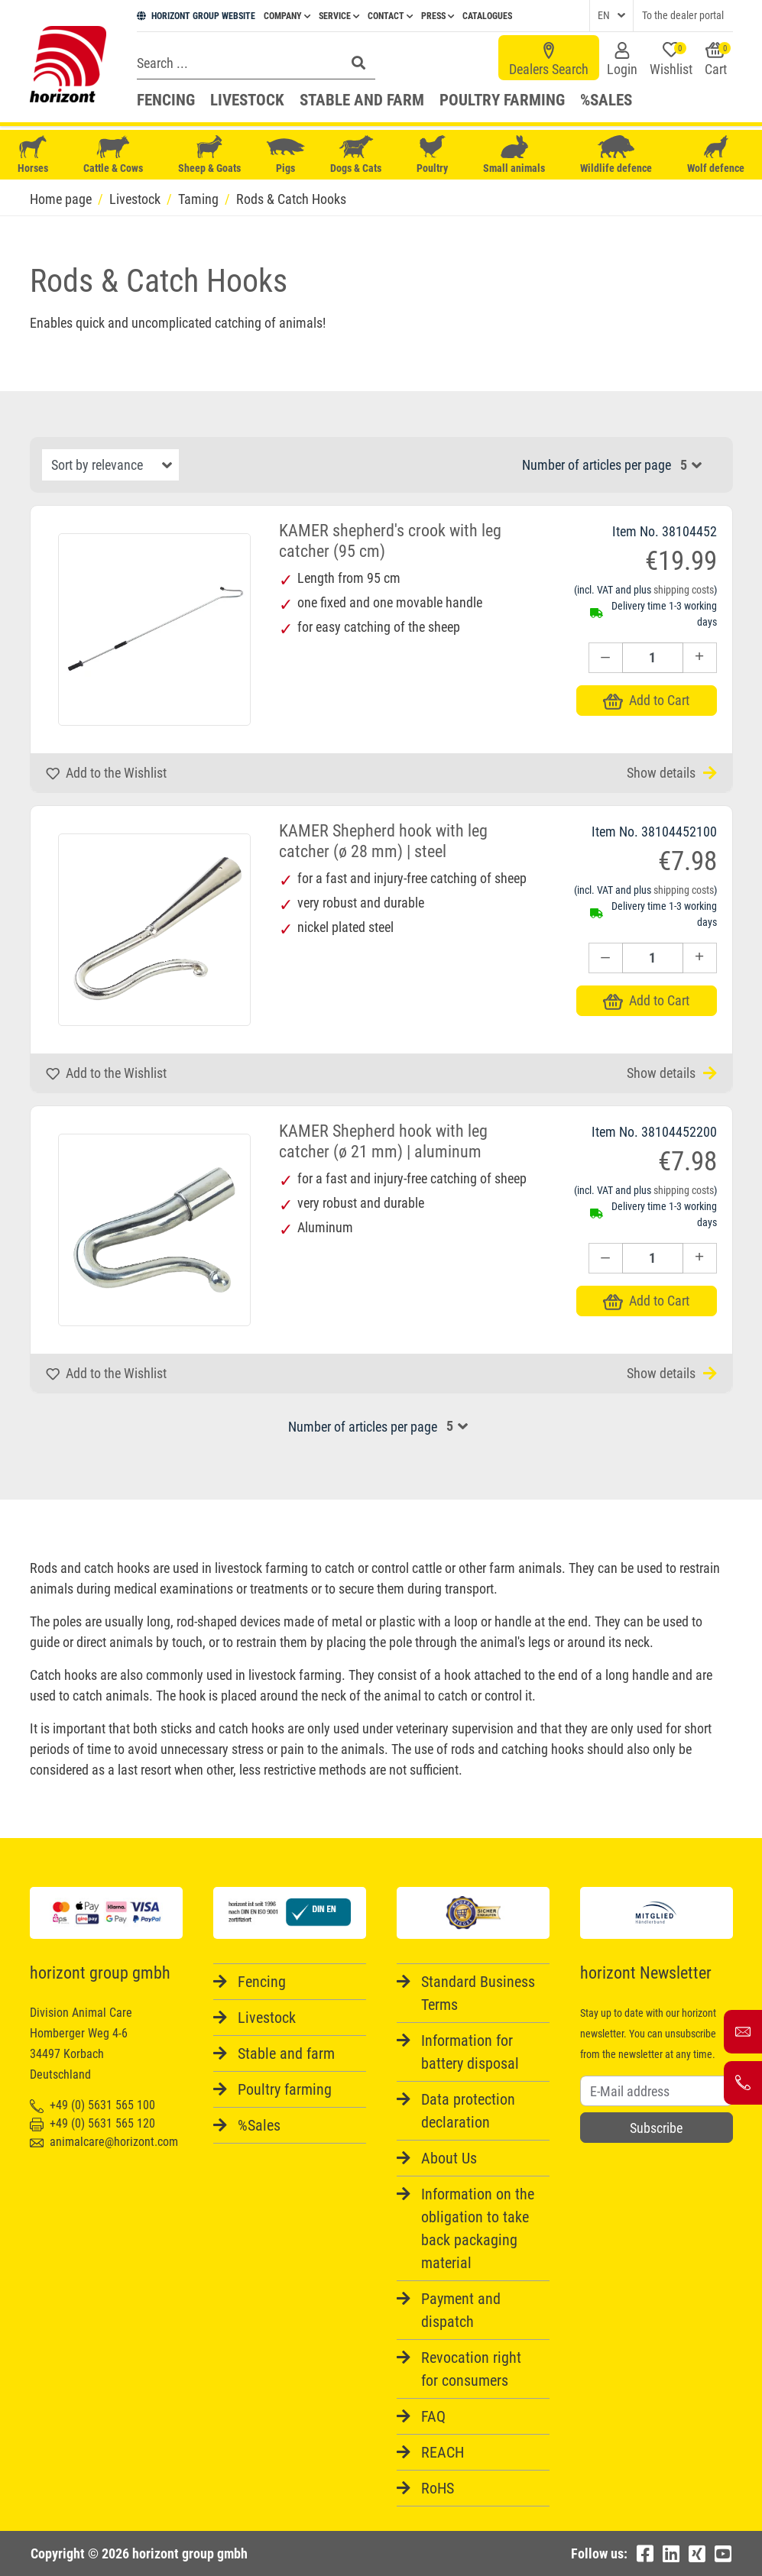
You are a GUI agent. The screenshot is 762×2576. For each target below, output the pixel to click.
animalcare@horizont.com (104, 2141)
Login (622, 59)
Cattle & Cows (113, 154)
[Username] (656, 2091)
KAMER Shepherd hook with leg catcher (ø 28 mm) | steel (383, 840)
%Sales (606, 100)
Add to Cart (646, 700)
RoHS (437, 2488)
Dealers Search (549, 59)
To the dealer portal (683, 15)
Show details (672, 773)
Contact (390, 16)
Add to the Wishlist (106, 773)
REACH (442, 2452)
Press (437, 16)
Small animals (514, 154)
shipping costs (683, 590)
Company (287, 16)
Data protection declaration (468, 2110)
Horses (33, 154)
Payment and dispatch (461, 2310)
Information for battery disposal (470, 2052)
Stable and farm (362, 100)
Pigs (286, 154)
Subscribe (656, 2128)
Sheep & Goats (209, 154)
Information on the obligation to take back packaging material (477, 2228)
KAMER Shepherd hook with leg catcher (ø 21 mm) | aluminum (383, 1140)
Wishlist (671, 59)
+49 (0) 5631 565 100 (92, 2105)
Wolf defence (715, 154)
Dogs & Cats (355, 154)
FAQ (433, 2416)
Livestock (247, 100)
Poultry (432, 154)
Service (339, 16)
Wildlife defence (616, 154)
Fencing (166, 100)
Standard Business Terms (478, 1993)
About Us (449, 2158)
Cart (718, 59)
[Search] (236, 62)
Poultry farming (502, 100)
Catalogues (487, 16)
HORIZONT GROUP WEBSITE (196, 16)
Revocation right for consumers (471, 2369)
